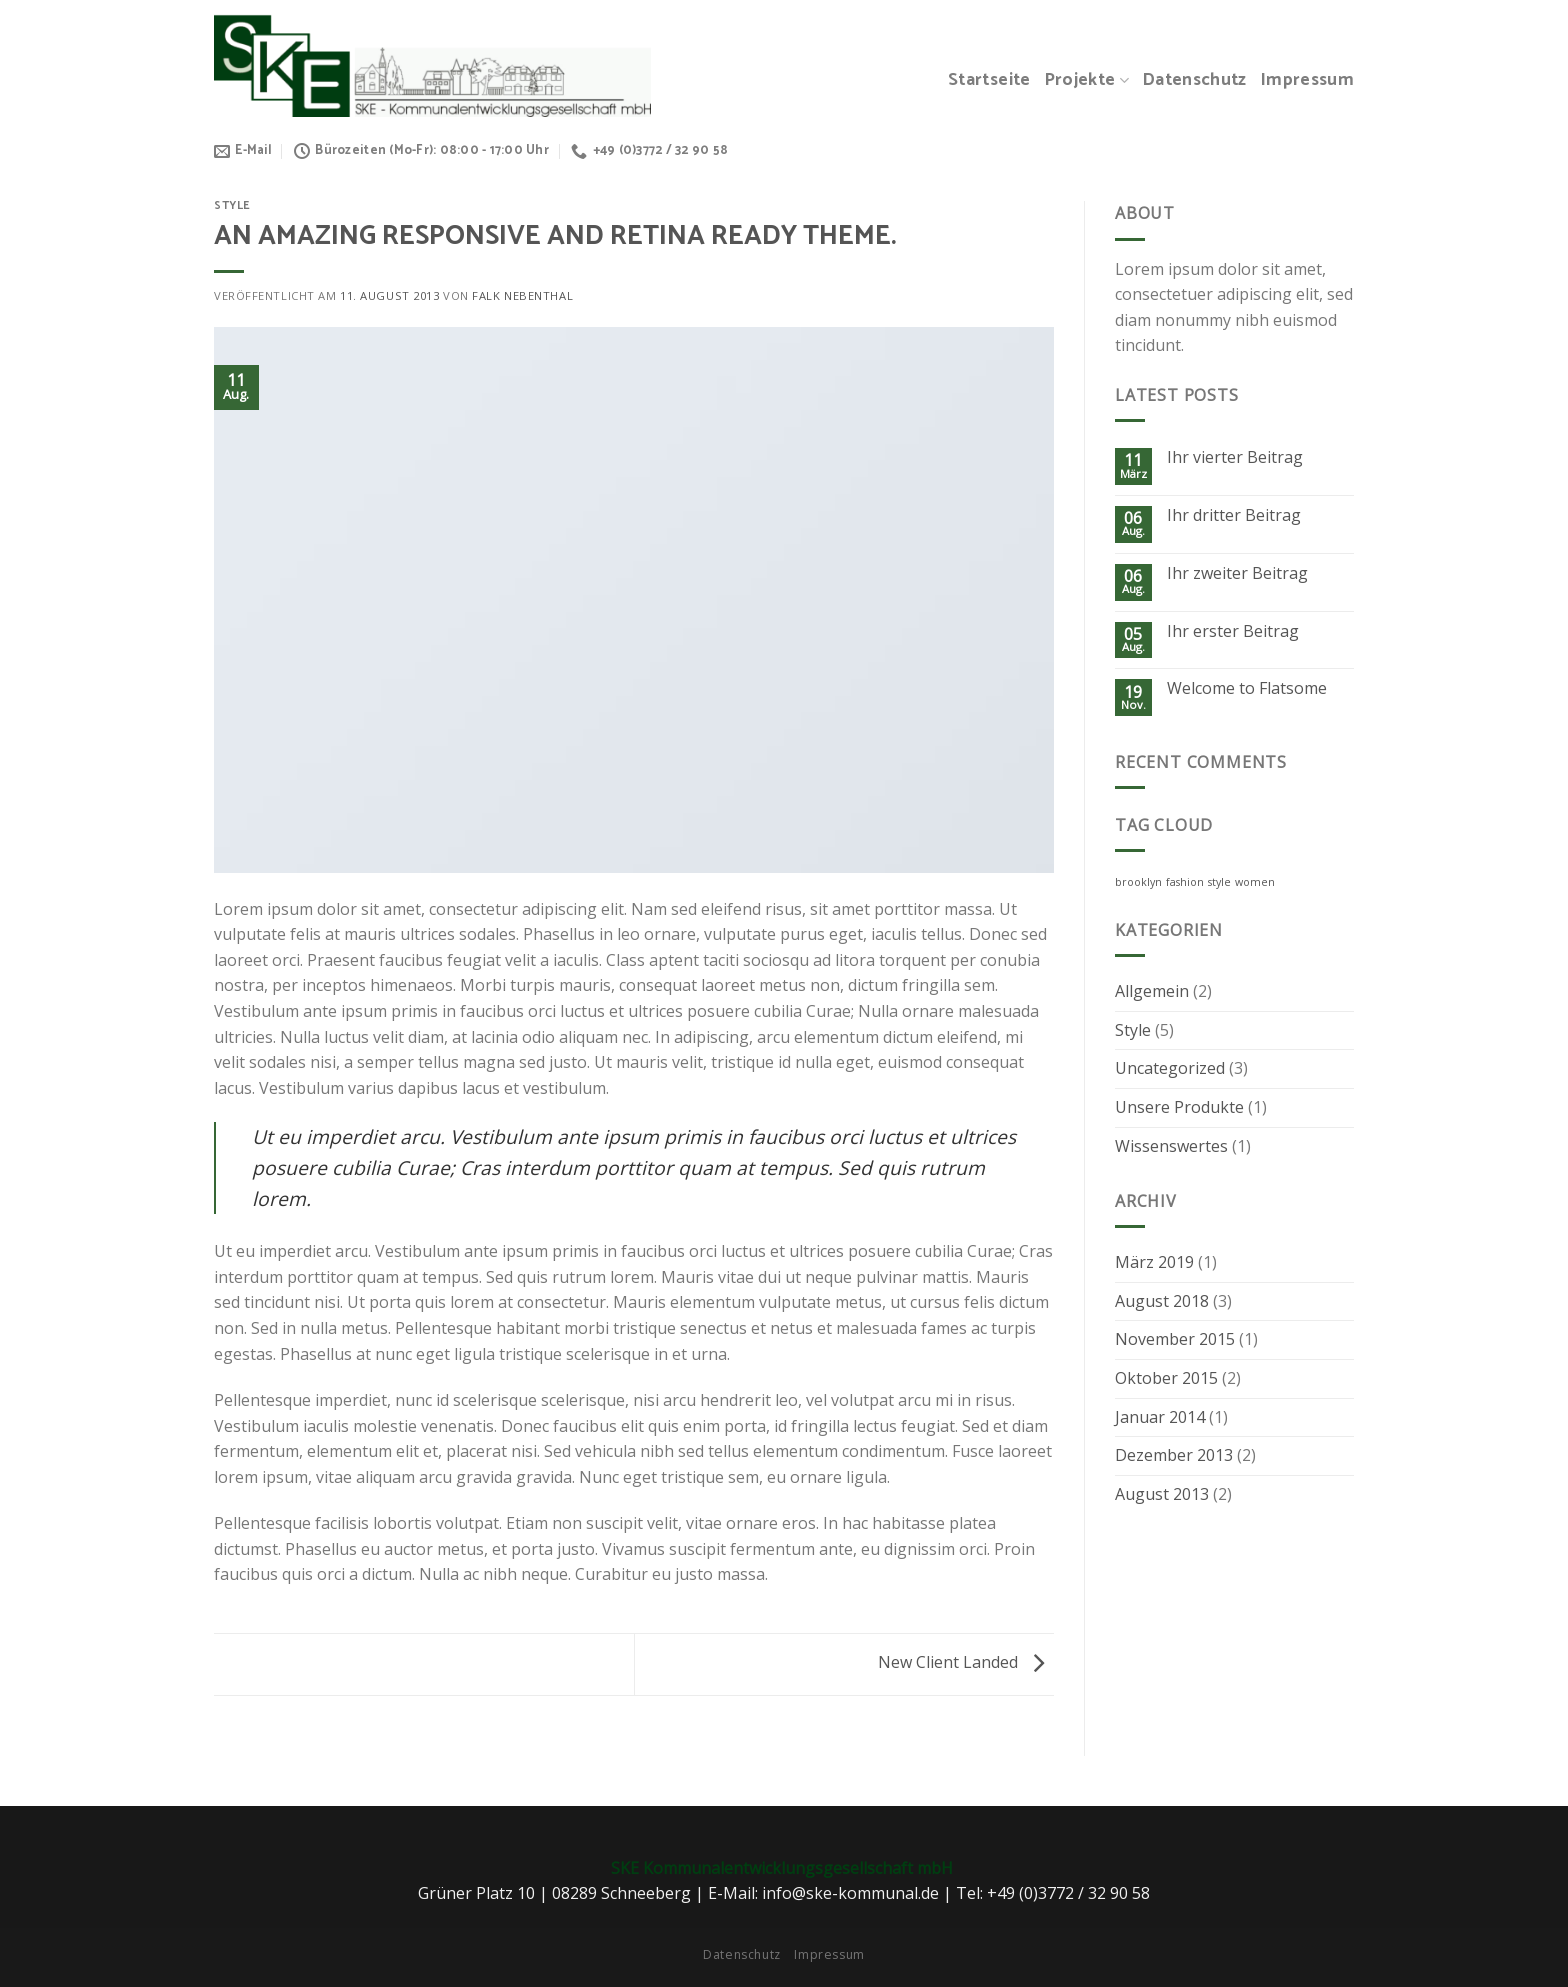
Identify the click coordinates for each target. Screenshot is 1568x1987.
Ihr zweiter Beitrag (1237, 573)
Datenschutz (1195, 80)
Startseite (989, 80)
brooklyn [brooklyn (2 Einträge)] (1138, 882)
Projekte (1087, 80)
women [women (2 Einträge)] (1255, 882)
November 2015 (1175, 1339)
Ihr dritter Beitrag (1234, 515)
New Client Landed (966, 1662)
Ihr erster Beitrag (1233, 631)
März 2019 (1154, 1262)
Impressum (1307, 80)
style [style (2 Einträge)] (1219, 882)
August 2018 (1162, 1301)
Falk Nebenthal (522, 295)
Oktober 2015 (1166, 1378)
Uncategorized (1170, 1068)
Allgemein (1152, 991)
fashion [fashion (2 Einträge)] (1185, 882)
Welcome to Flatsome (1247, 688)
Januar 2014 (1160, 1417)
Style (232, 206)
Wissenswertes (1171, 1146)
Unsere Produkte (1179, 1107)
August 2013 (1162, 1494)
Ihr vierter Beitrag (1235, 457)
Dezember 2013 (1174, 1455)
